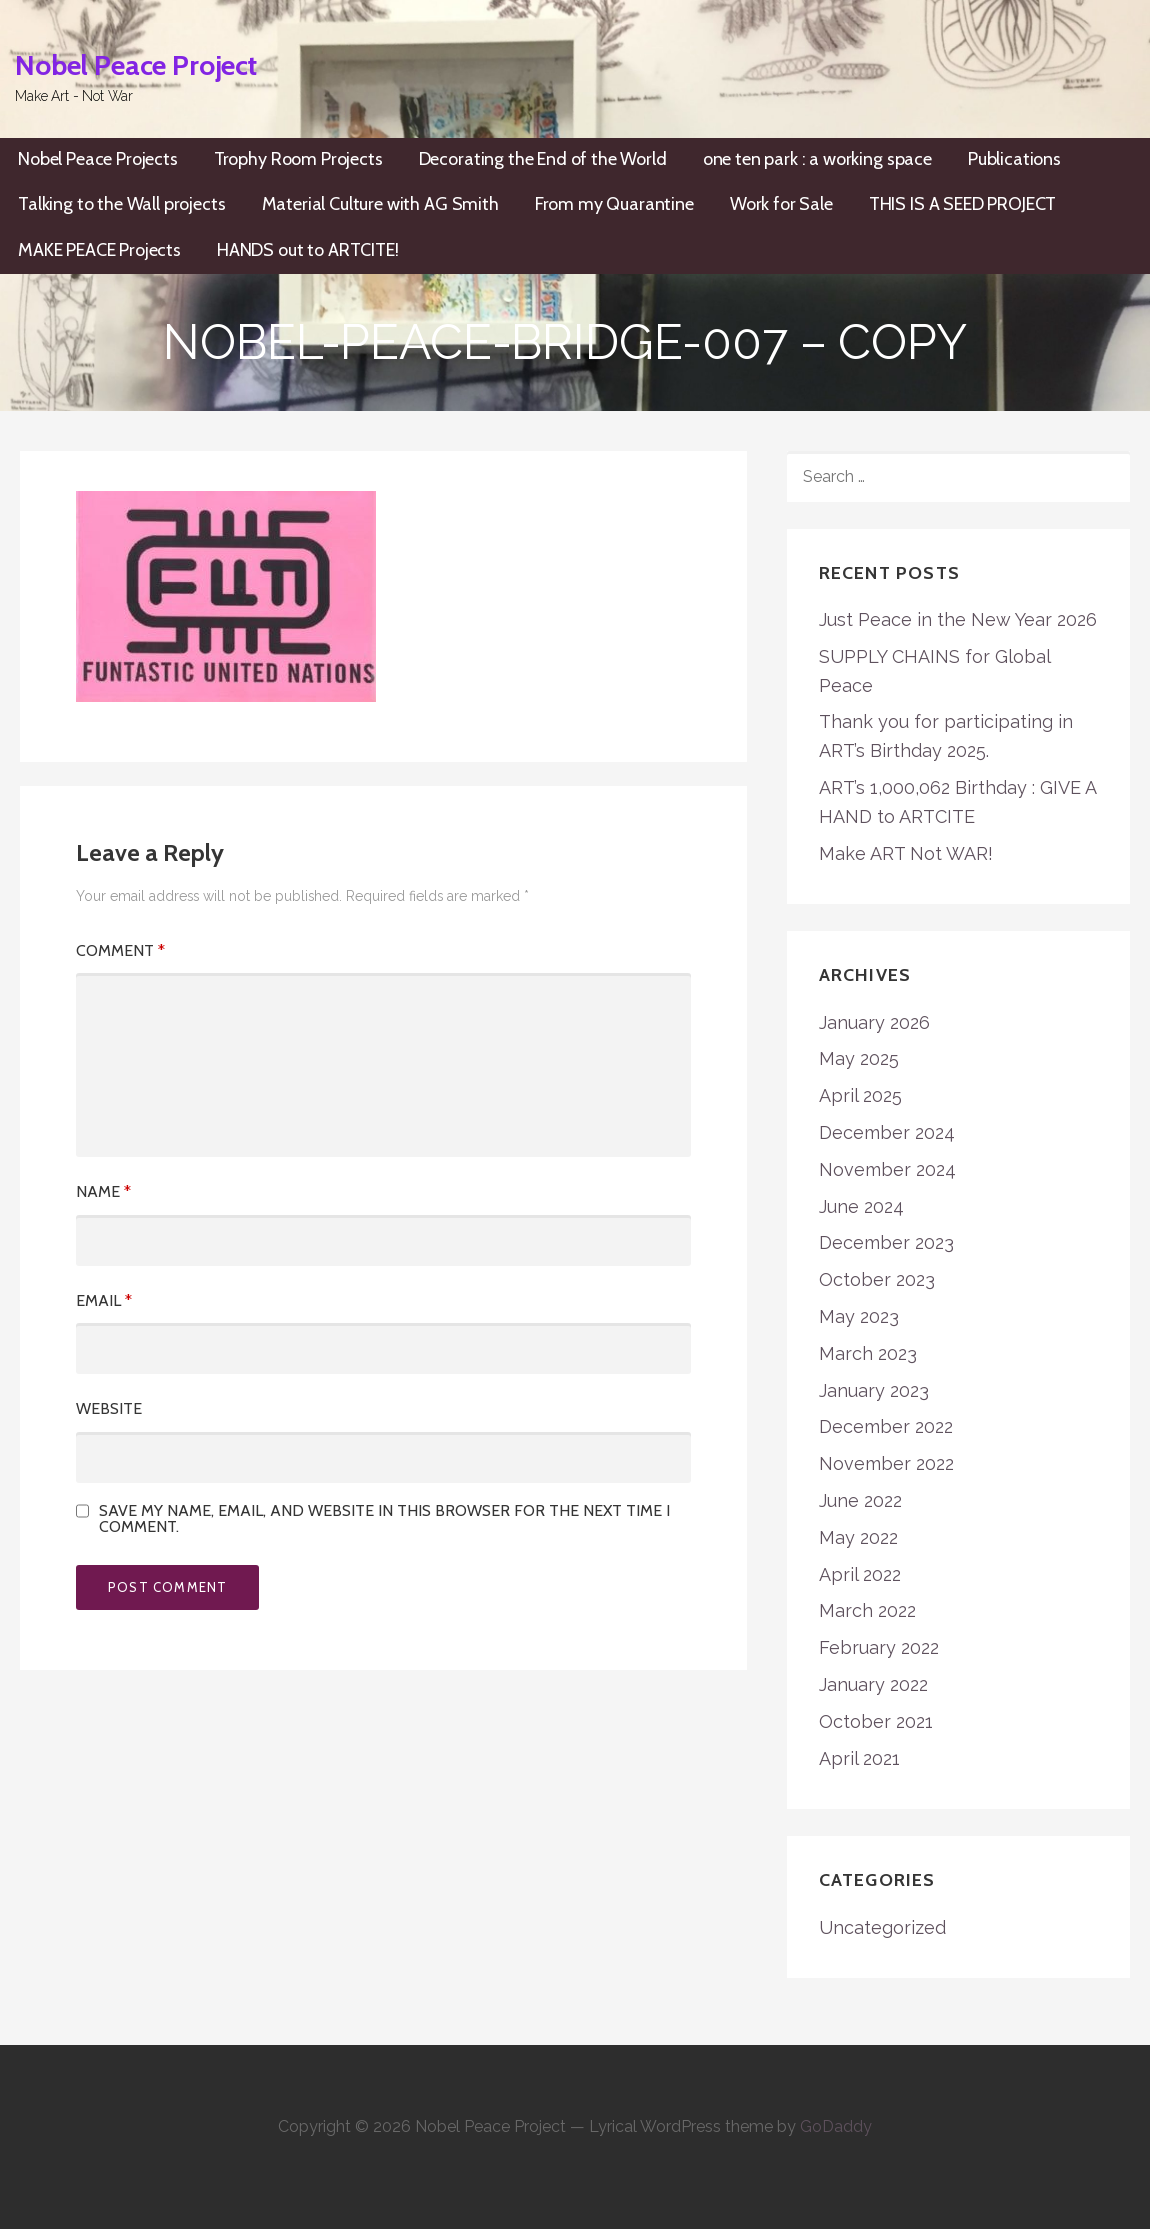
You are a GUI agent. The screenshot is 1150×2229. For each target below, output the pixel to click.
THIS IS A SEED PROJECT (962, 204)
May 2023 (859, 1316)
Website (109, 1408)
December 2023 (886, 1242)
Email (104, 1300)
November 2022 (886, 1463)
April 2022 (860, 1574)
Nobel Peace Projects (98, 159)
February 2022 (879, 1647)
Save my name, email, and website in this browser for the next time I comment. (384, 1519)
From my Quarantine (614, 204)
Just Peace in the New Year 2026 (958, 619)
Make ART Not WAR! (906, 853)
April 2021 (859, 1758)
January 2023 (874, 1390)
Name (103, 1191)
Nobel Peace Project (136, 65)
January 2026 (874, 1022)
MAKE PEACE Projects (99, 250)
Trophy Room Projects (298, 159)
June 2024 (861, 1206)
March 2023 (868, 1353)
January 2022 (873, 1684)
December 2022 (886, 1426)
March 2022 (867, 1610)
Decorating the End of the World (543, 159)
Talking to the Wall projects (122, 204)
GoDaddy (836, 2126)
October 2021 (876, 1721)
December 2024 (887, 1132)
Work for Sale (781, 204)
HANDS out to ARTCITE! (308, 250)
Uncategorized (882, 1927)
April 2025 (860, 1095)
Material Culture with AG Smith (380, 204)
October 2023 (877, 1279)
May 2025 (859, 1058)
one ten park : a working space (817, 159)
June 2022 (860, 1500)
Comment (120, 950)
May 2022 (858, 1537)
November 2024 (887, 1169)
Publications (1014, 159)
